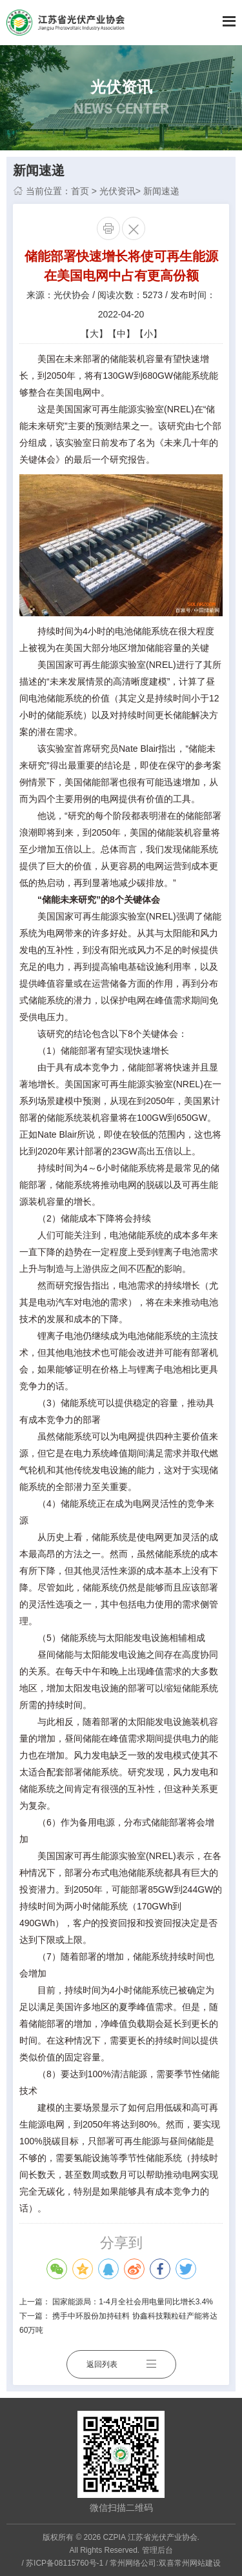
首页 (80, 191)
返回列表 (121, 2364)
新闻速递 (161, 191)
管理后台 (157, 2550)
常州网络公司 (133, 2563)
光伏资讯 (117, 191)
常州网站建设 (197, 2563)
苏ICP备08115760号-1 (64, 2563)
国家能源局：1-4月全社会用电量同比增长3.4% (132, 2301)
